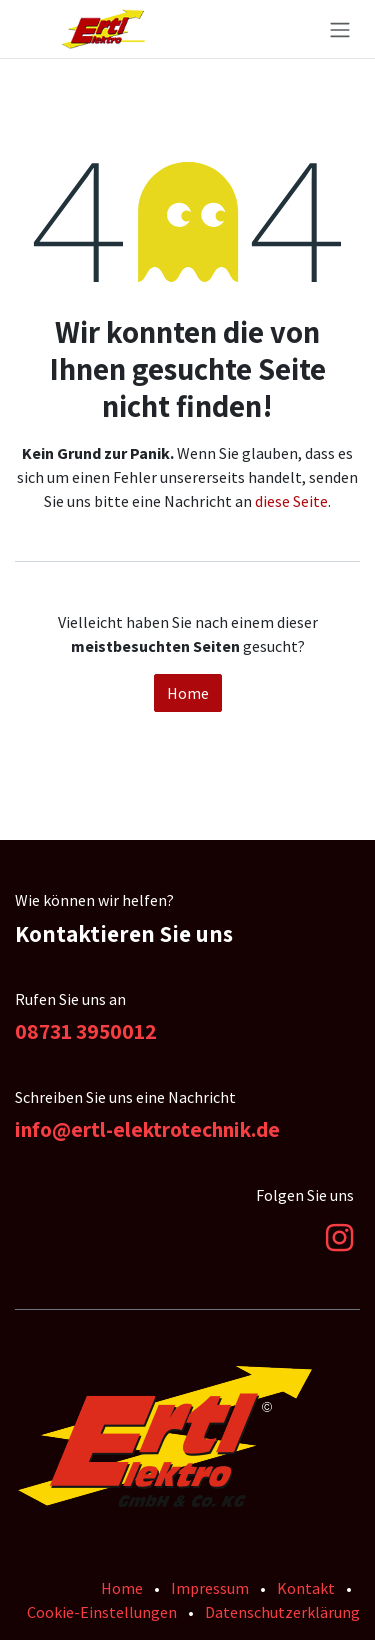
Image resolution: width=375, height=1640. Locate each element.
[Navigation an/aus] (340, 29)
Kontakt (306, 1588)
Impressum (210, 1588)
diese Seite (291, 501)
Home (188, 693)
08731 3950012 (86, 1031)
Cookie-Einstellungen (102, 1612)
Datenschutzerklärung (282, 1612)
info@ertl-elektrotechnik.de (147, 1129)
